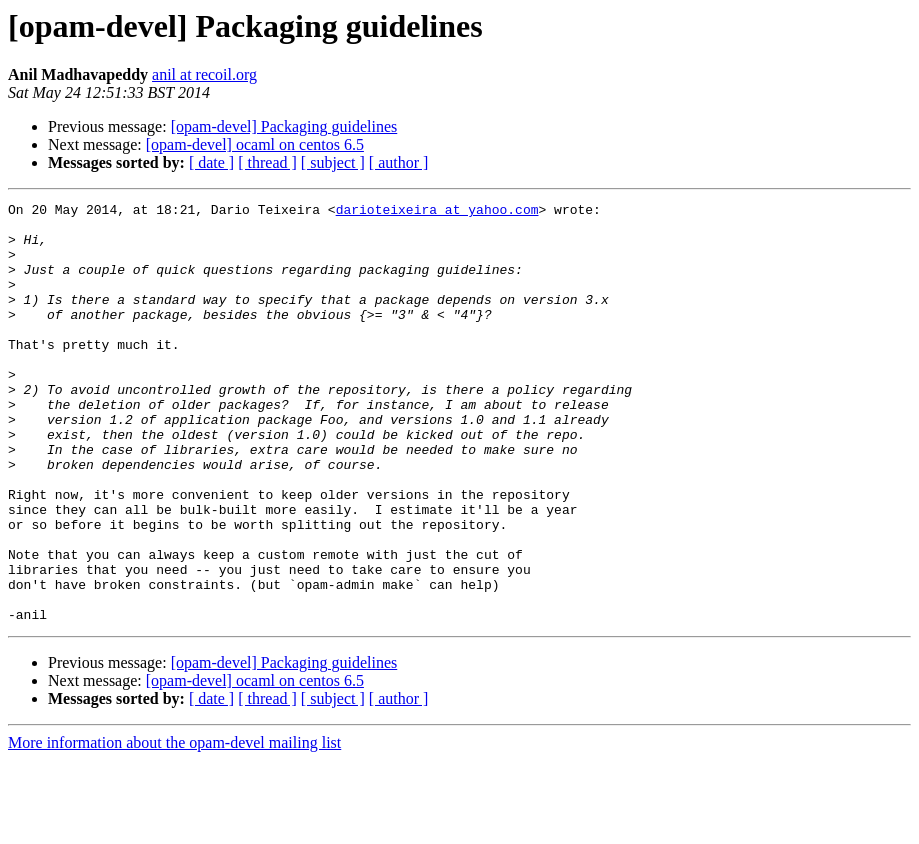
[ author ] (399, 162)
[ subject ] (333, 162)
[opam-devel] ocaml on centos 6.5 (255, 144)
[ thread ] (267, 162)
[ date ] (211, 162)
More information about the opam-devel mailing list (174, 826)
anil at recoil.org (204, 74)
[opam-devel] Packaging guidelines (284, 126)
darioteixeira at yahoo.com (437, 212)
